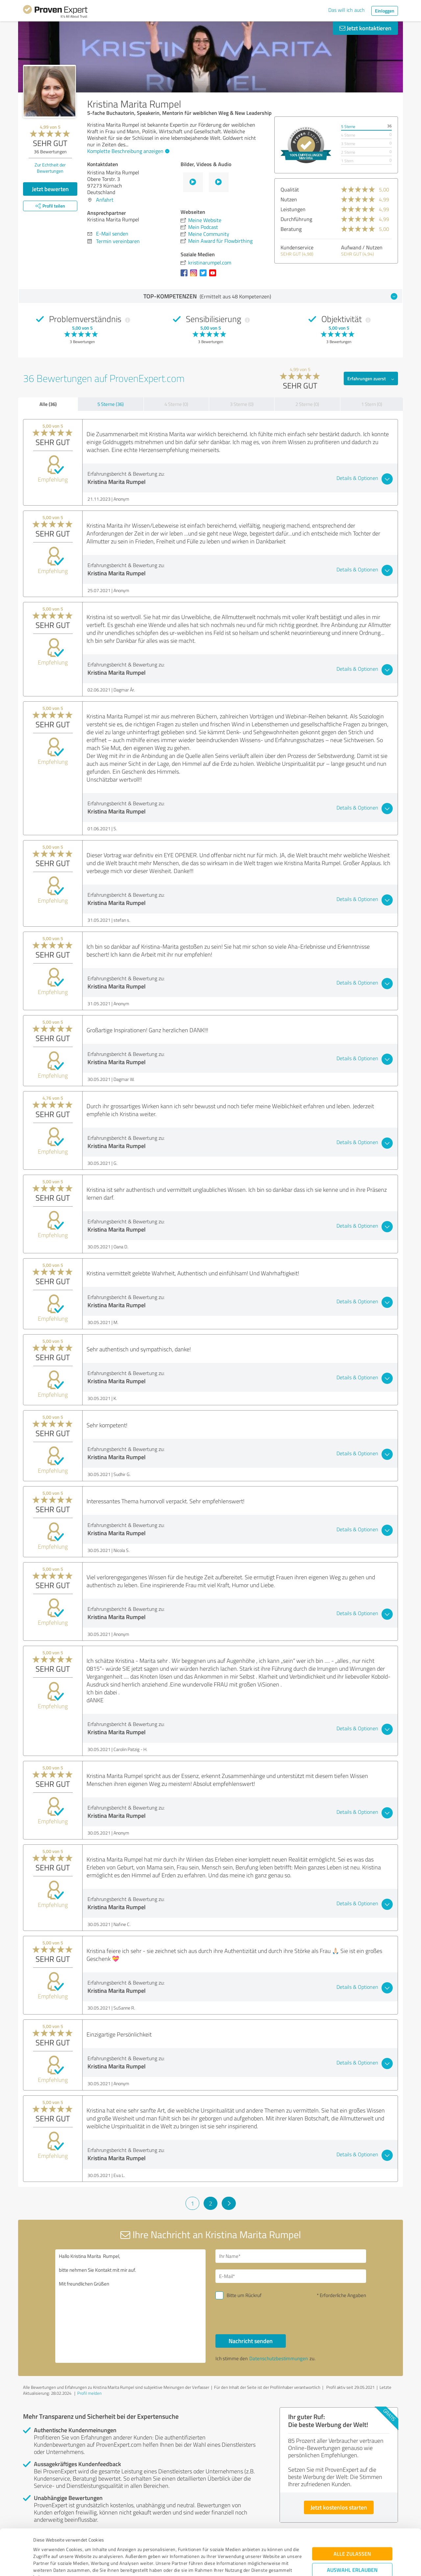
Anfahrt (104, 199)
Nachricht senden (251, 2341)
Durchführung (296, 219)
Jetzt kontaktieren (365, 28)
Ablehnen (352, 2544)
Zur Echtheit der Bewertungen (50, 168)
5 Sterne (348, 126)
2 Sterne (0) (307, 404)
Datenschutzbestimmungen (89, 2545)
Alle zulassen (352, 2508)
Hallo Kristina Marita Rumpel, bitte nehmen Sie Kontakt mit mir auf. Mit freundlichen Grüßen (130, 2306)
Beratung (291, 229)
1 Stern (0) (371, 404)
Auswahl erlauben (352, 2524)
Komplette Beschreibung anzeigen (127, 151)
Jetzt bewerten (50, 189)
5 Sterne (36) (110, 404)
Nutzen (289, 199)
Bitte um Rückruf (244, 2295)
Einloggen (384, 11)
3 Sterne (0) (242, 404)
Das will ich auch (346, 9)
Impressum (45, 2545)
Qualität (290, 189)
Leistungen (293, 209)
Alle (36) (48, 404)
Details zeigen (256, 2564)
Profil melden (89, 2393)
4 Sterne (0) (176, 404)
